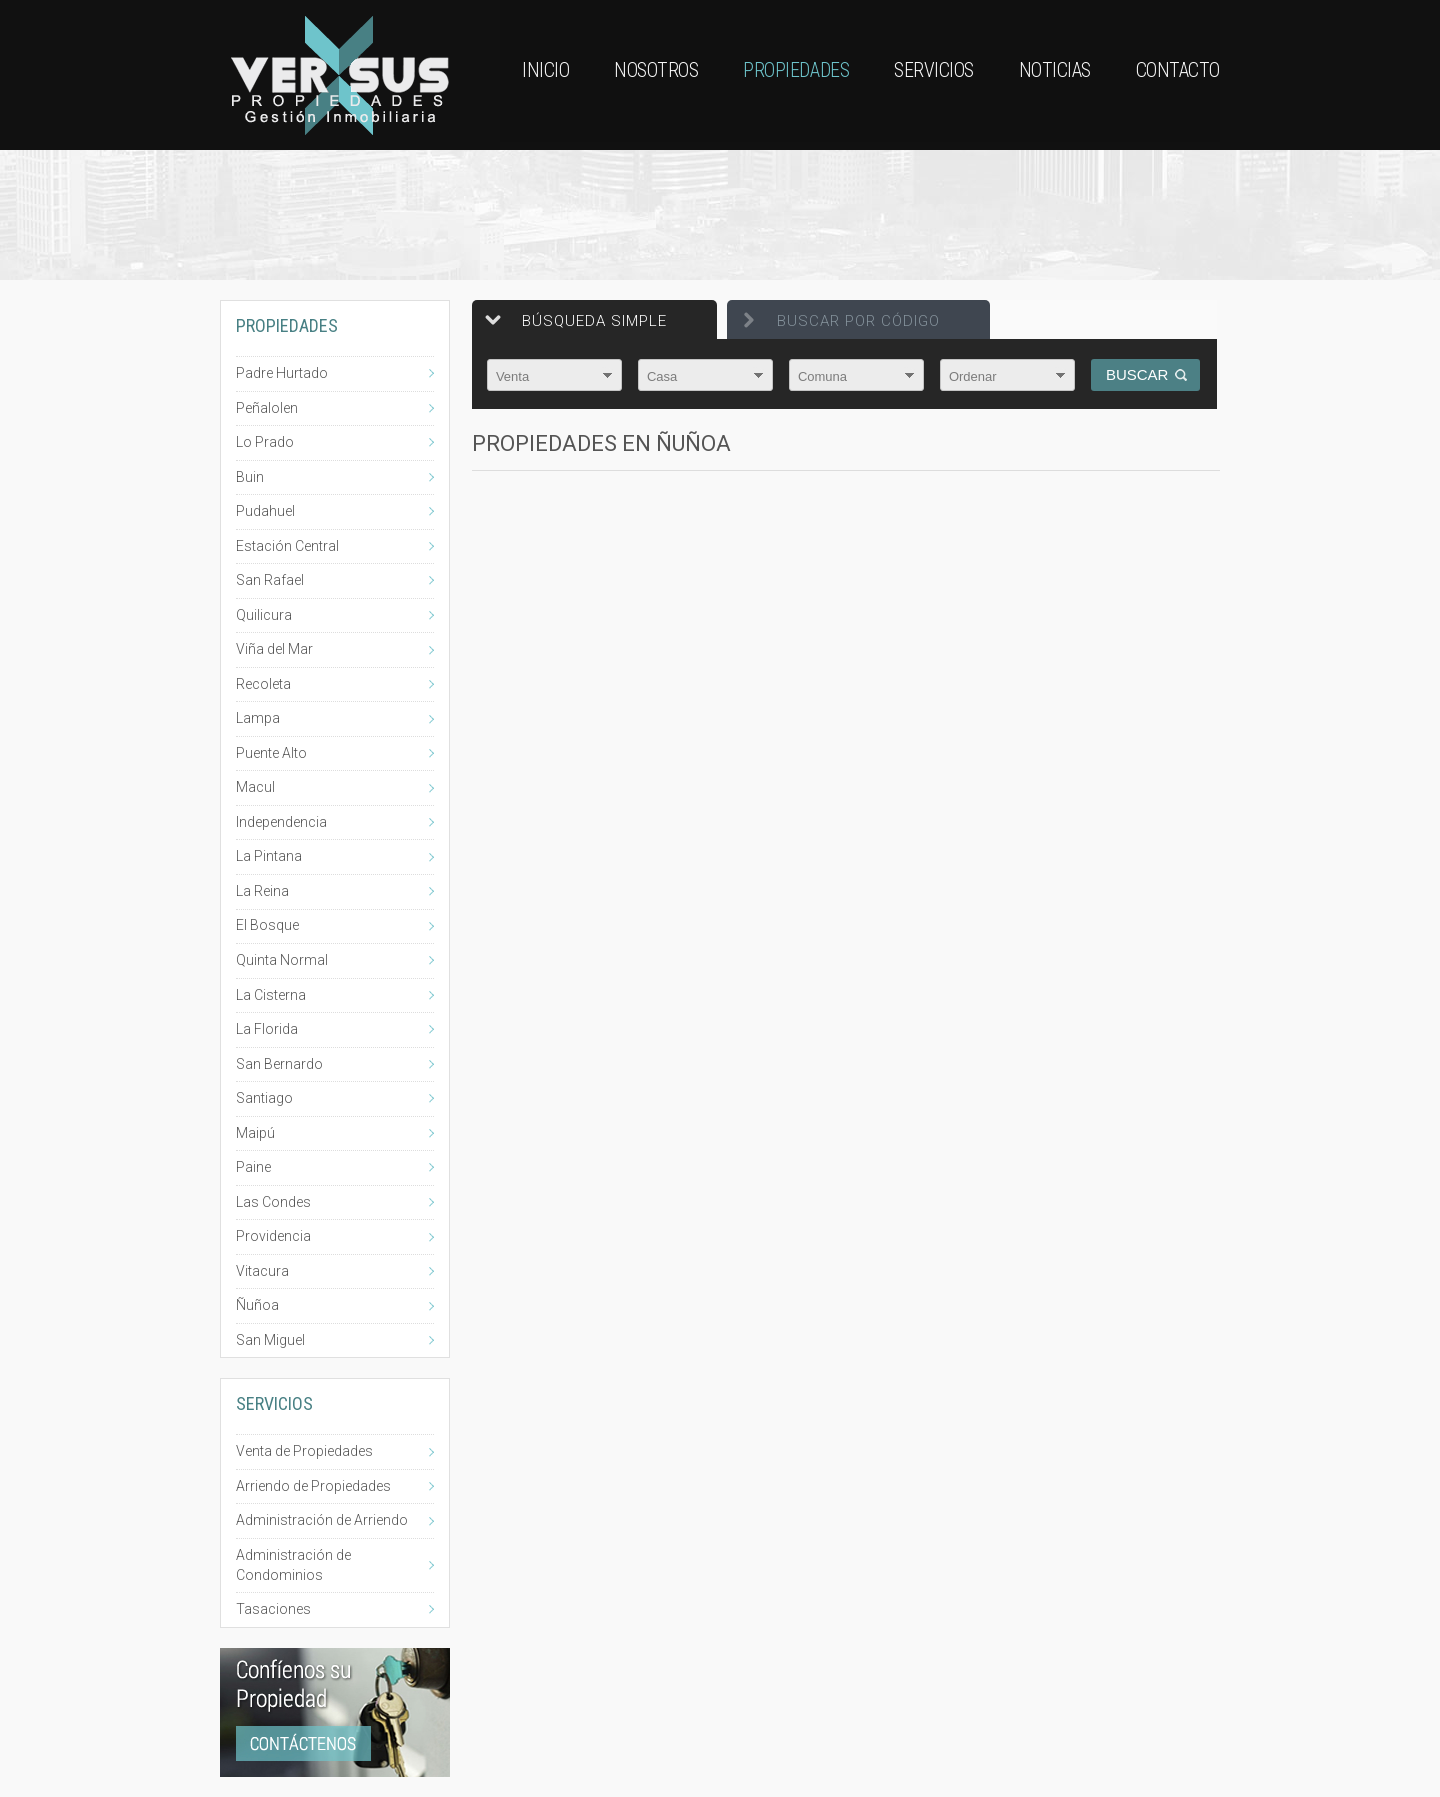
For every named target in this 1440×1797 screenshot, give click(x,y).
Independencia (281, 822)
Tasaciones (273, 1609)
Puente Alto (271, 753)
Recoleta (263, 684)
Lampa (258, 718)
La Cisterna (271, 995)
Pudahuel (265, 511)
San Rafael (270, 580)
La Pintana (269, 856)
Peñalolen (267, 408)
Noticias (1054, 75)
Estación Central (287, 546)
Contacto (1178, 75)
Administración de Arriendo (322, 1520)
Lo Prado (265, 442)
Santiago (264, 1098)
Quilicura (264, 615)
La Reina (262, 891)
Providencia (273, 1236)
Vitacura (262, 1271)
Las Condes (273, 1202)
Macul (255, 787)
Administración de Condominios (293, 1565)
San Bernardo (279, 1064)
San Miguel (270, 1340)
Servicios (933, 75)
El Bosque (267, 925)
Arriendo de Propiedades (313, 1486)
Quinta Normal (282, 960)
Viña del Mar (274, 649)
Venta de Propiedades (304, 1451)
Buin (250, 477)
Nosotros (653, 75)
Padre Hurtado (282, 373)
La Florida (267, 1029)
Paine (253, 1167)
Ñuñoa (257, 1305)
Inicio (541, 75)
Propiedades (794, 75)
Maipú (255, 1133)
